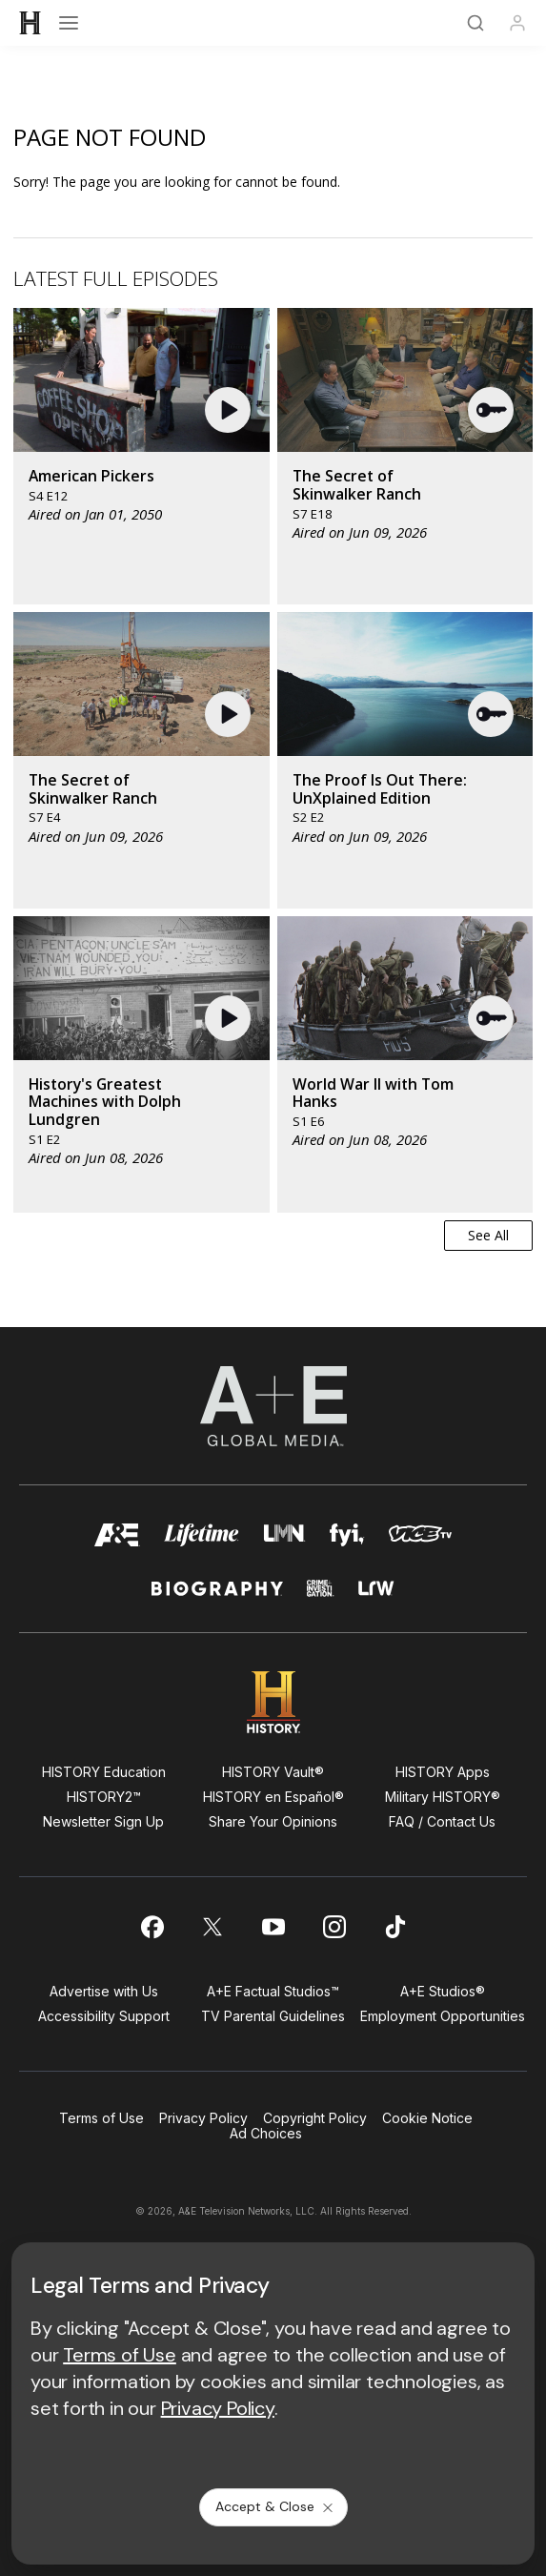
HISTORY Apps (442, 1772)
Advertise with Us (104, 1991)
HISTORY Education (104, 1772)
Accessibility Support (104, 2016)
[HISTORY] (30, 22)
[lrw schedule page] (376, 1596)
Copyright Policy (315, 2118)
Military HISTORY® (442, 1797)
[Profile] (517, 22)
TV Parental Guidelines (273, 2016)
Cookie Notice (427, 2118)
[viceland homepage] (420, 1540)
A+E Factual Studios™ (273, 1991)
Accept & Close (275, 2506)
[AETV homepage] (117, 1540)
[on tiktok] (395, 1926)
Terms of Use (101, 2118)
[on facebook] (151, 1926)
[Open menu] (68, 22)
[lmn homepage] (284, 1540)
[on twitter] (212, 1926)
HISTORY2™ (104, 1797)
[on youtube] (273, 1926)
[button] (230, 410)
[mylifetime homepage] (201, 1540)
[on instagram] (334, 1926)
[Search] (475, 22)
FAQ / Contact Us (442, 1821)
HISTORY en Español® (273, 1797)
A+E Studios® (442, 1991)
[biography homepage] (217, 1596)
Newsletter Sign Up (103, 1821)
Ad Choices (266, 2133)
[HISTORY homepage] (273, 1702)
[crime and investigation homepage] (320, 1596)
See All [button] (488, 1235)
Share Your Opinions (273, 1821)
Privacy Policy (203, 2118)
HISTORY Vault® (273, 1772)
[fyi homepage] (347, 1540)
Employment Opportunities (442, 2016)
